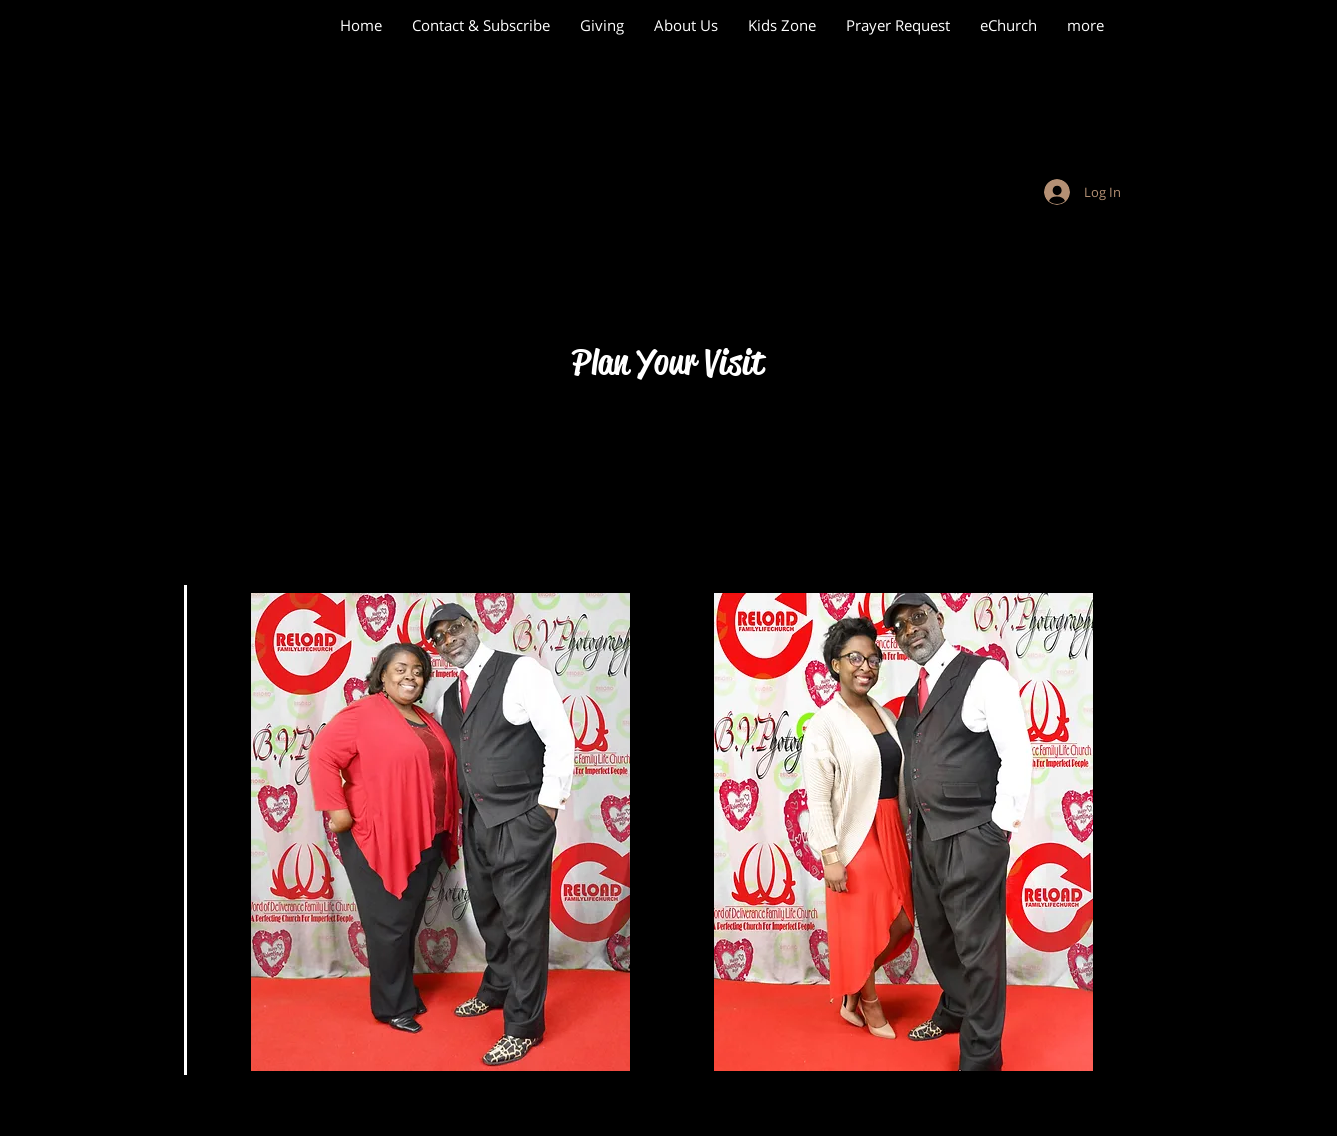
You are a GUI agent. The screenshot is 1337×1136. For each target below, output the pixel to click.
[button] (903, 832)
